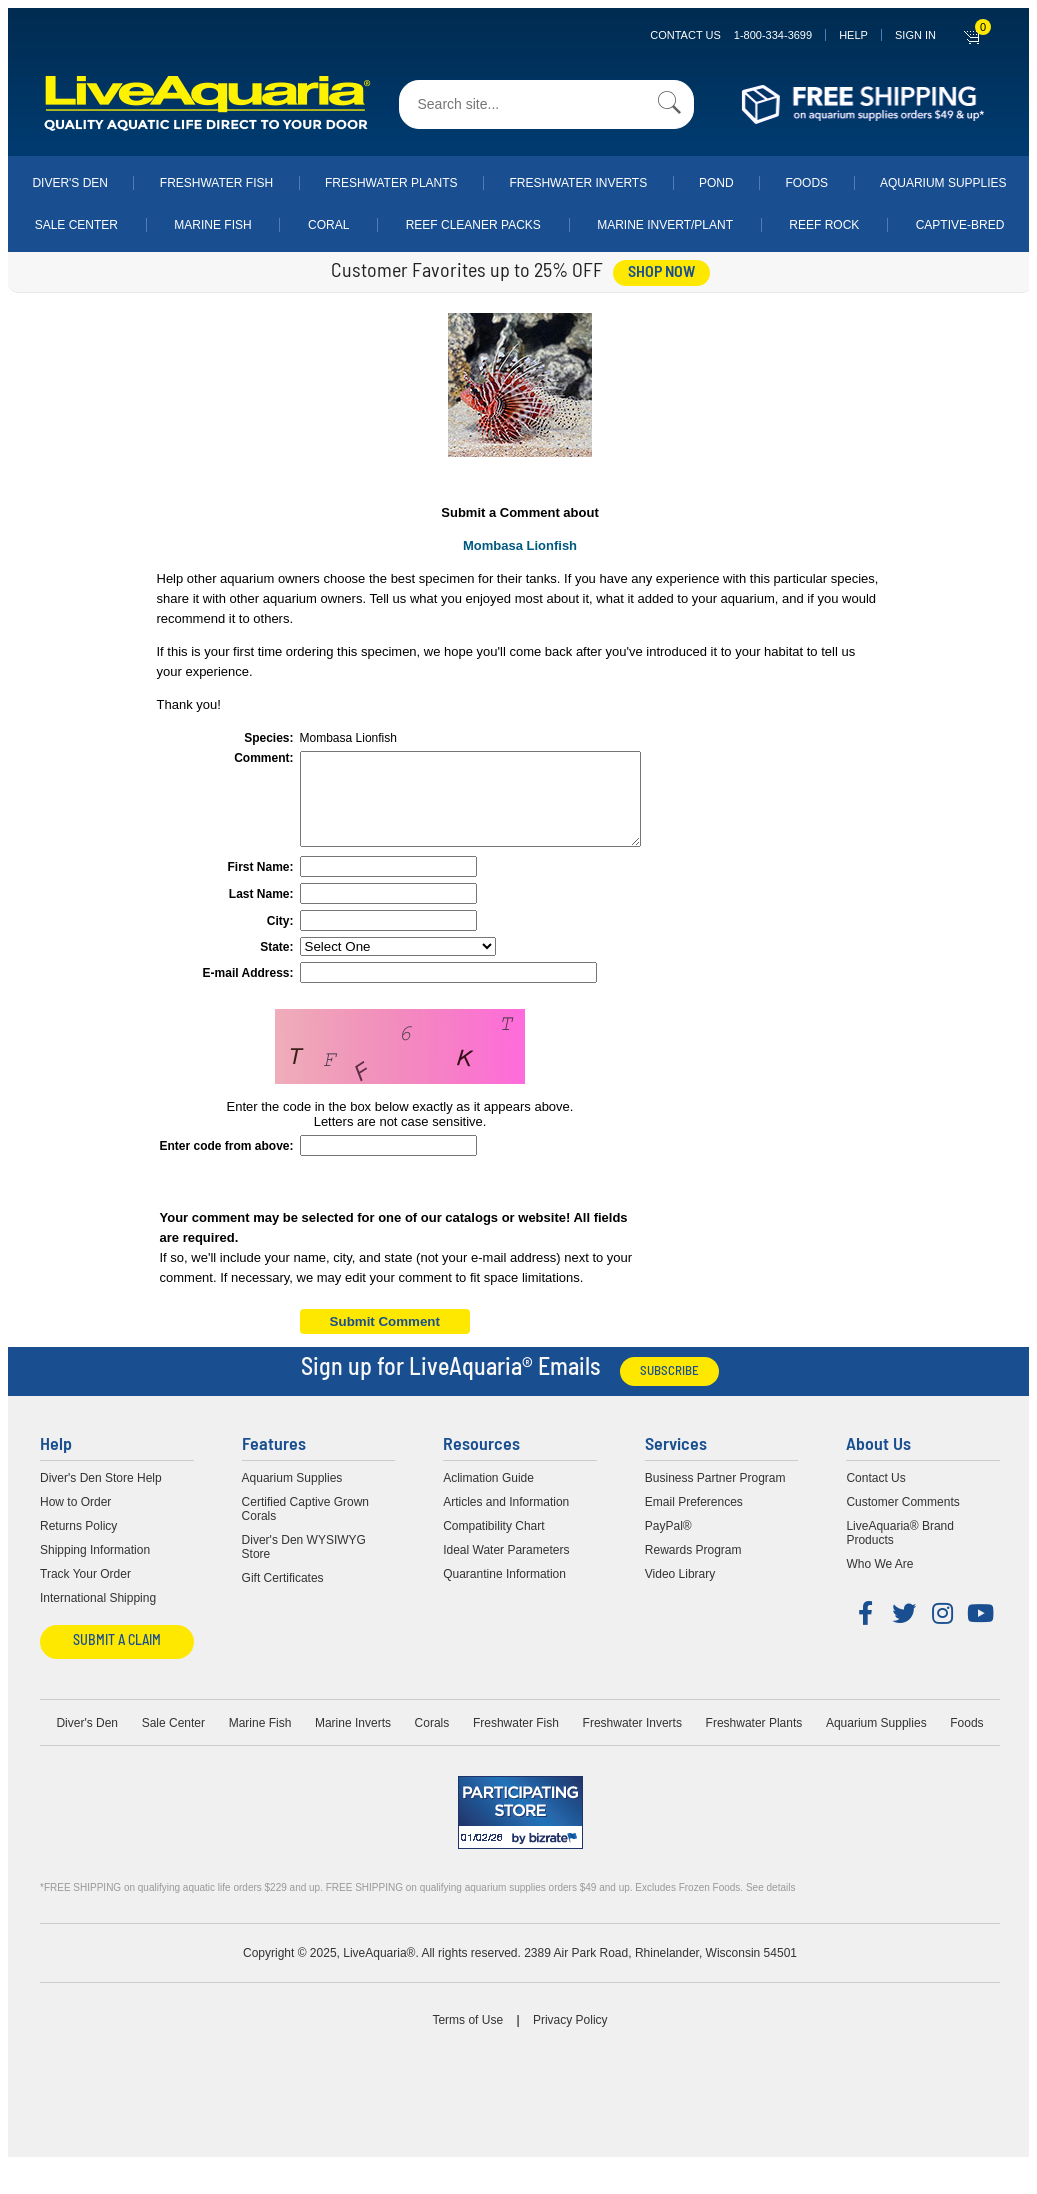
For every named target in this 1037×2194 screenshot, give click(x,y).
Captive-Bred (960, 225)
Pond (716, 183)
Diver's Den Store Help (101, 1496)
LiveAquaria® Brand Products (900, 1551)
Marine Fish (212, 225)
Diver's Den (70, 183)
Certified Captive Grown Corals (305, 1527)
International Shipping (98, 1616)
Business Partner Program (715, 1496)
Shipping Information (95, 1568)
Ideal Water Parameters (506, 1568)
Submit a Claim (117, 1659)
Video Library (680, 1592)
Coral (328, 225)
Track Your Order (85, 1592)
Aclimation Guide (488, 1496)
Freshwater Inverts (578, 183)
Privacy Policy (570, 2038)
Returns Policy (78, 1544)
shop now (661, 273)
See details (770, 1905)
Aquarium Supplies (943, 183)
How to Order (75, 1520)
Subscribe (669, 1389)
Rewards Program (693, 1568)
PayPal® (668, 1544)
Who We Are (879, 1582)
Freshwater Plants (391, 183)
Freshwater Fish (216, 183)
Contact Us (731, 35)
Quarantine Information (504, 1592)
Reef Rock (824, 225)
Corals (432, 1741)
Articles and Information (506, 1520)
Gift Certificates (283, 1596)
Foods (806, 183)
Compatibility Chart (493, 1544)
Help (853, 35)
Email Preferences (694, 1520)
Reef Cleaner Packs (473, 225)
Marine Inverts (353, 1741)
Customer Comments (902, 1520)
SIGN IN (915, 35)
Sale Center (76, 225)
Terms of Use (467, 2038)
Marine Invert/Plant (665, 225)
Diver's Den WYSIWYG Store (304, 1565)
